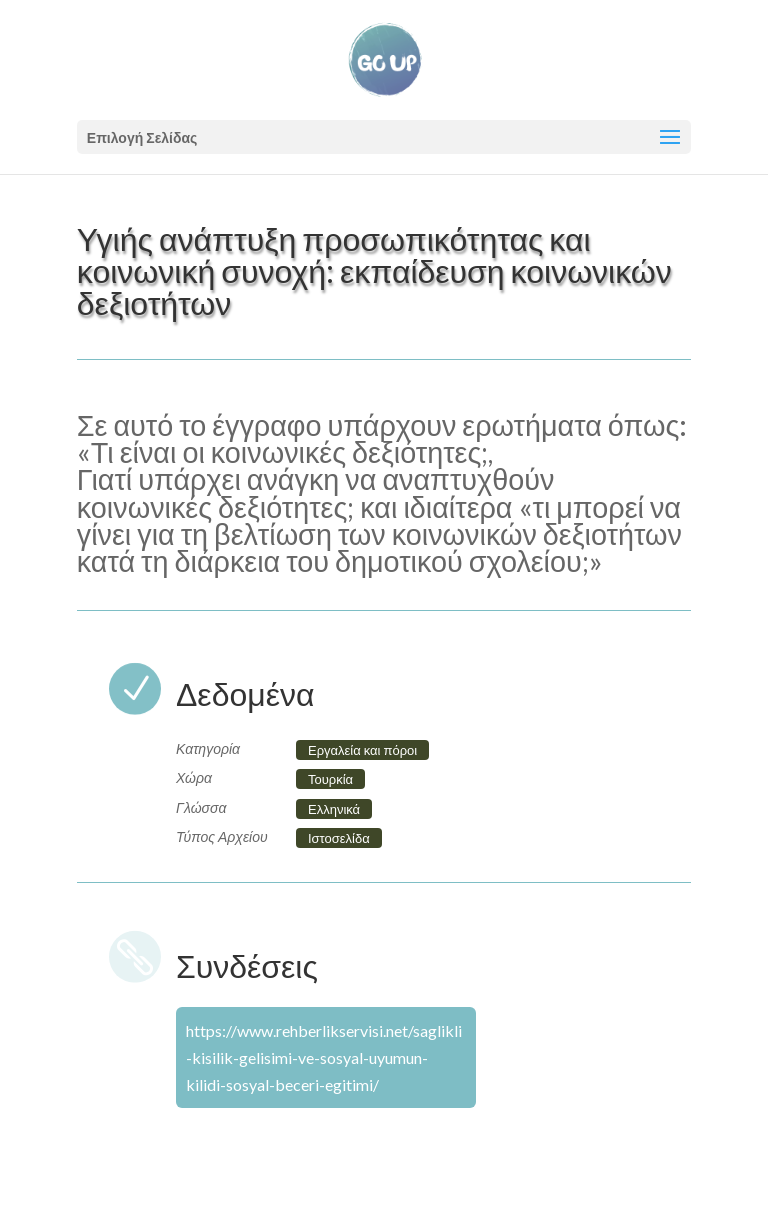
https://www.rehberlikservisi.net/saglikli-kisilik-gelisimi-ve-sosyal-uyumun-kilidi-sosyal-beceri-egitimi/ (324, 1057)
